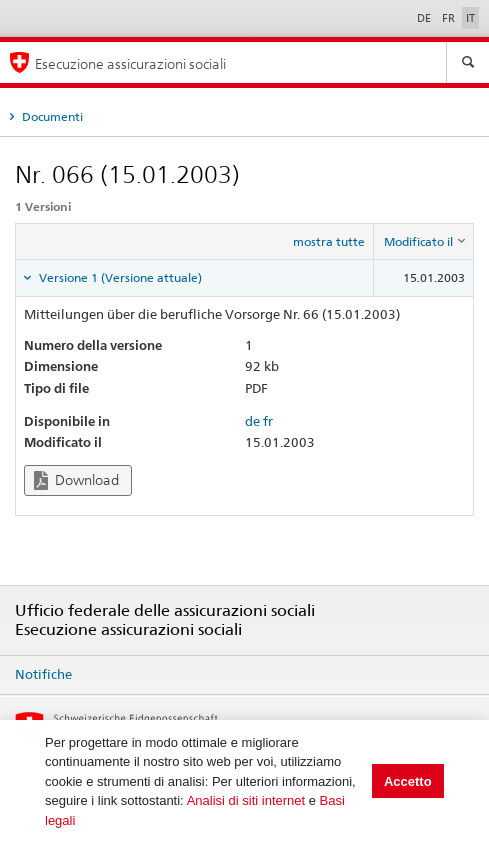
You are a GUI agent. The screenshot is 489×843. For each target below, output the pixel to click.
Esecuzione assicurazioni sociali (130, 63)
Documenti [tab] (51, 116)
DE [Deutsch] (425, 18)
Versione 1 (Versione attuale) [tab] (119, 277)
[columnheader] (424, 242)
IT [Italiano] (470, 18)
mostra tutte (329, 241)
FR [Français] (450, 18)
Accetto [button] (408, 781)
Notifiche (43, 674)
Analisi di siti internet (246, 800)
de (252, 421)
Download (76, 480)
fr (268, 421)
